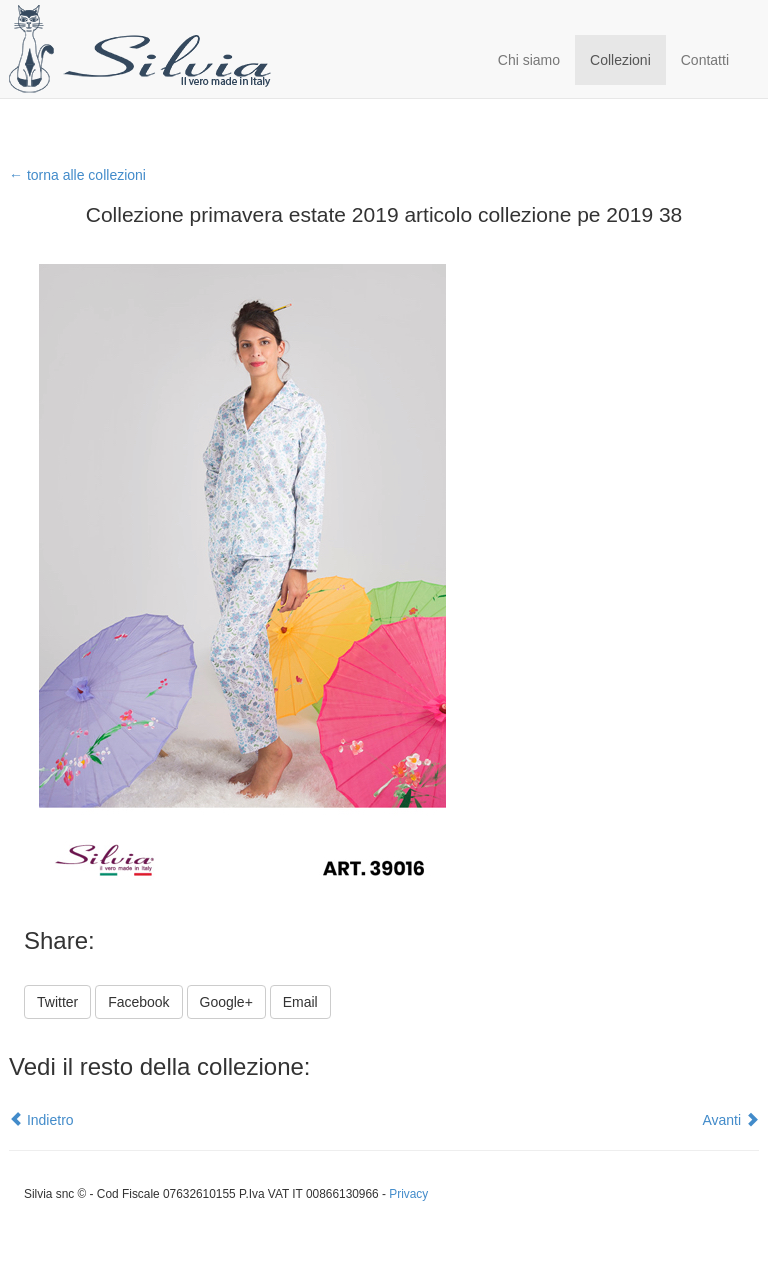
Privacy (408, 1194)
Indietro (41, 1120)
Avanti (730, 1120)
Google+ (226, 1002)
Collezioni (620, 60)
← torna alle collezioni (77, 175)
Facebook (138, 1002)
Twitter (57, 1002)
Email (300, 1002)
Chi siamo (529, 60)
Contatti (705, 60)
